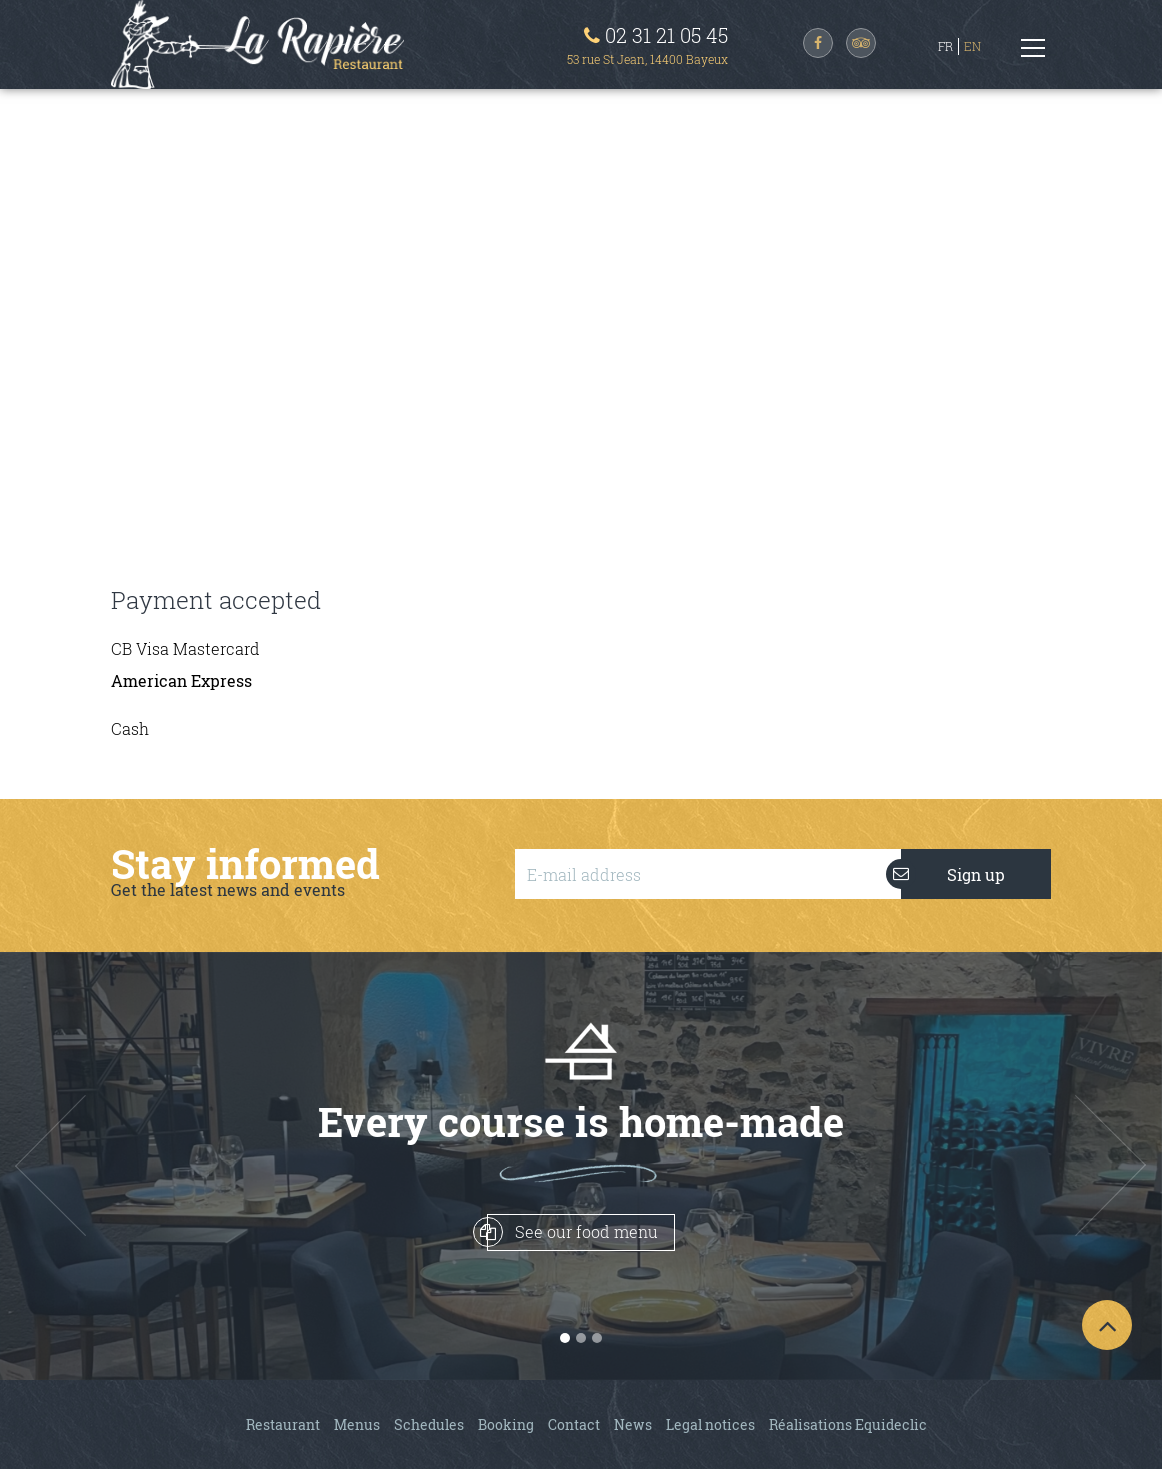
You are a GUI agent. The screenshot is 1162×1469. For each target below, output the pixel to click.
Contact (574, 1424)
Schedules (429, 1424)
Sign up (953, 874)
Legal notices (710, 1424)
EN (972, 46)
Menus (357, 1424)
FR (945, 46)
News (633, 1424)
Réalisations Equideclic (848, 1424)
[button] (87, 1166)
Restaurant (283, 1424)
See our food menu (572, 1232)
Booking (506, 1424)
